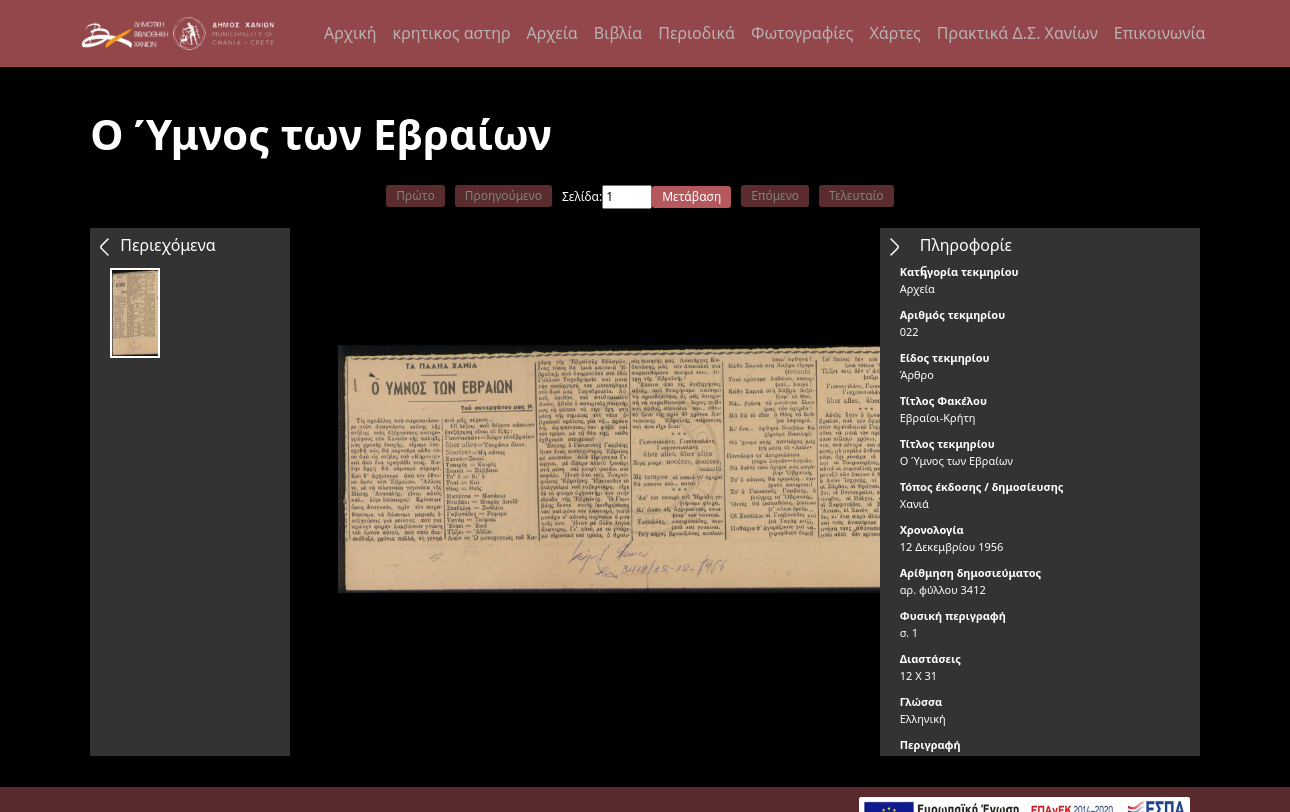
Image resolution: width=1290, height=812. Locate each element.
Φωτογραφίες (802, 33)
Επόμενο (775, 195)
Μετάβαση (691, 196)
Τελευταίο (856, 195)
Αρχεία (552, 33)
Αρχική (350, 33)
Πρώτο (415, 195)
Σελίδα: (582, 196)
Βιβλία (618, 33)
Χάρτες (894, 33)
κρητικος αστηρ (452, 33)
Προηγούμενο (503, 195)
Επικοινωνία (1160, 33)
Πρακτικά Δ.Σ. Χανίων (1017, 33)
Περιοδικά (696, 33)
